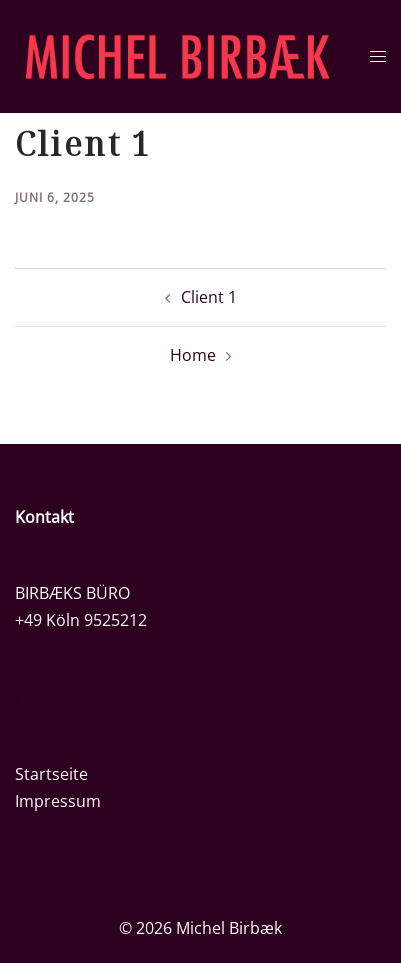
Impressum (58, 801)
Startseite (51, 774)
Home (193, 355)
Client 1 (209, 297)
